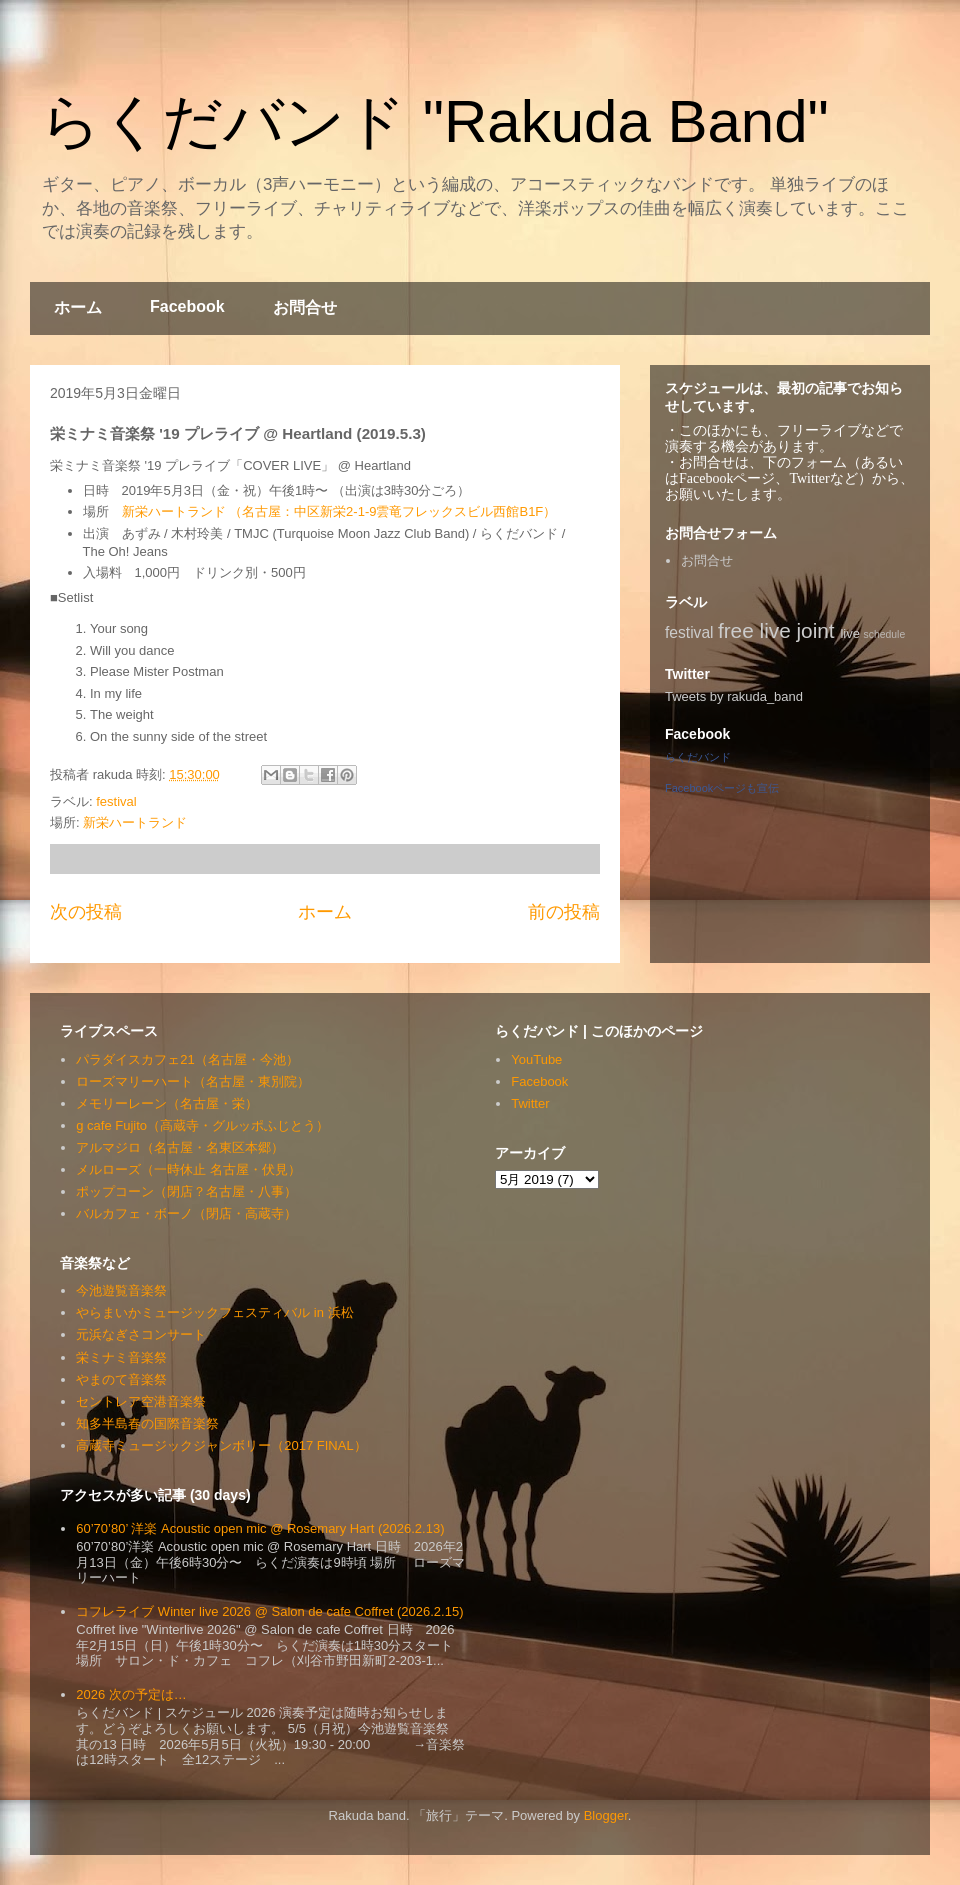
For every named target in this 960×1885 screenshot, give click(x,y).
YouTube (536, 1059)
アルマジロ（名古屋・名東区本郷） (180, 1147)
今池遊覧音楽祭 (121, 1290)
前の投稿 (564, 912)
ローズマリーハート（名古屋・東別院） (193, 1081)
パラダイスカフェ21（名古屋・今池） (187, 1059)
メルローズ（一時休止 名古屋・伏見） (188, 1169)
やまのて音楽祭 (121, 1379)
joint (816, 630)
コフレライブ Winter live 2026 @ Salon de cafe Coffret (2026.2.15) (269, 1611)
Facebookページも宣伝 (722, 788)
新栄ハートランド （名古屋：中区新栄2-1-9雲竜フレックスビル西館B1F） (339, 511)
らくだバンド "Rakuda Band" (434, 121)
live (850, 633)
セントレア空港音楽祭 (141, 1401)
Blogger (606, 1815)
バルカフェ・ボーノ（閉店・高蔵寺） (186, 1213)
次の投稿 (86, 912)
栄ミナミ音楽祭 (121, 1357)
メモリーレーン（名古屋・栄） (167, 1103)
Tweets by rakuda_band (734, 696)
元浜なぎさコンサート (141, 1334)
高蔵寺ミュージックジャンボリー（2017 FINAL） (221, 1445)
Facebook (187, 306)
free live (754, 630)
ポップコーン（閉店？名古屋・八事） (186, 1191)
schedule (885, 634)
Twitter (530, 1103)
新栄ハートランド (135, 822)
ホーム (78, 307)
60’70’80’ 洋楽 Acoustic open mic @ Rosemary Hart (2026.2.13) (260, 1528)
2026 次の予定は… (131, 1694)
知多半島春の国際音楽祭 (147, 1423)
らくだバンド (698, 757)
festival (116, 801)
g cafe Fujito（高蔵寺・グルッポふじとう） (202, 1125)
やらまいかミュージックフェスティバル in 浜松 (214, 1312)
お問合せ (305, 307)
